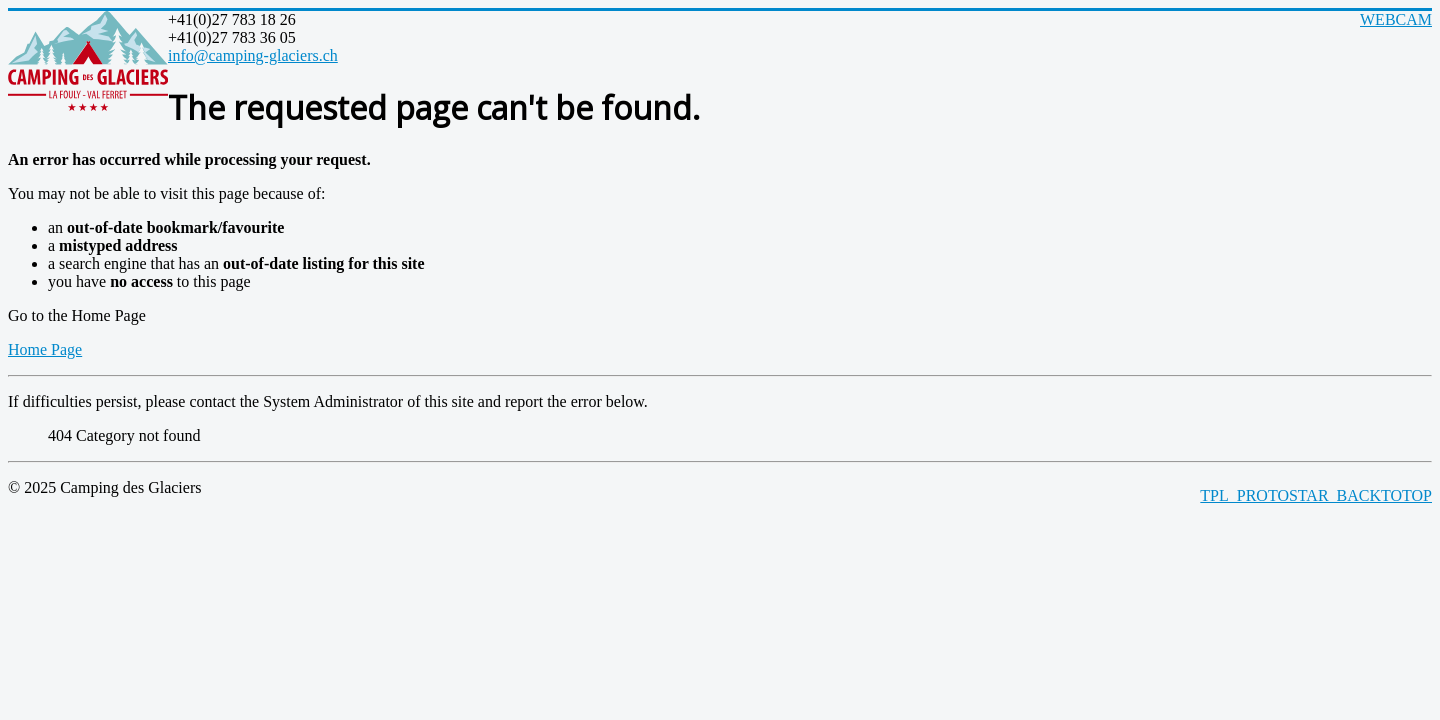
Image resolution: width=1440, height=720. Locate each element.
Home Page (45, 349)
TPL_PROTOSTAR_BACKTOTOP (1316, 495)
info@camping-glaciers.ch (253, 55)
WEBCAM (1396, 19)
